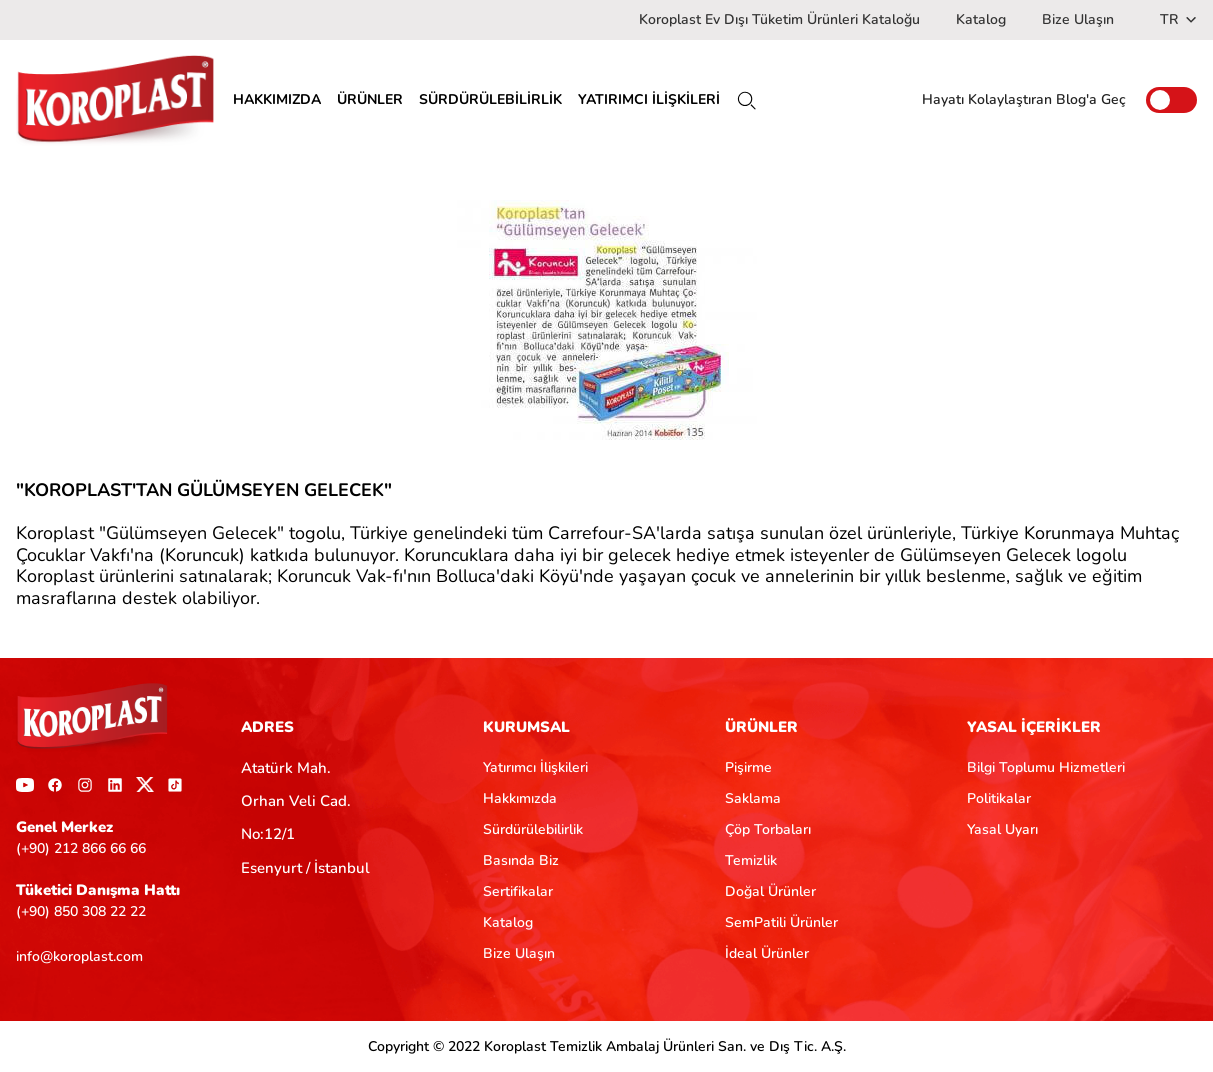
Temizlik (751, 860)
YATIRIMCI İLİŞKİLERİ (649, 99)
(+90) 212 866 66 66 (81, 848)
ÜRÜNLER (370, 99)
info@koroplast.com (79, 956)
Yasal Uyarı (1002, 829)
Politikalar (999, 798)
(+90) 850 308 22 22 (81, 911)
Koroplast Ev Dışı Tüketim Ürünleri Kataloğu (779, 19)
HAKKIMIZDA (277, 99)
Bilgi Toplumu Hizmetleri (1046, 767)
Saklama (753, 798)
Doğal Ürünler (770, 891)
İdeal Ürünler (767, 953)
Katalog (981, 19)
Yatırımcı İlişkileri (535, 767)
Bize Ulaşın (1078, 19)
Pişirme (748, 767)
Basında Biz (521, 860)
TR (1178, 19)
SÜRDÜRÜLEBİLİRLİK (490, 99)
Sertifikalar (518, 891)
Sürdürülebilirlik (533, 829)
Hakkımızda (520, 798)
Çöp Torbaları (768, 829)
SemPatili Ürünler (781, 922)
